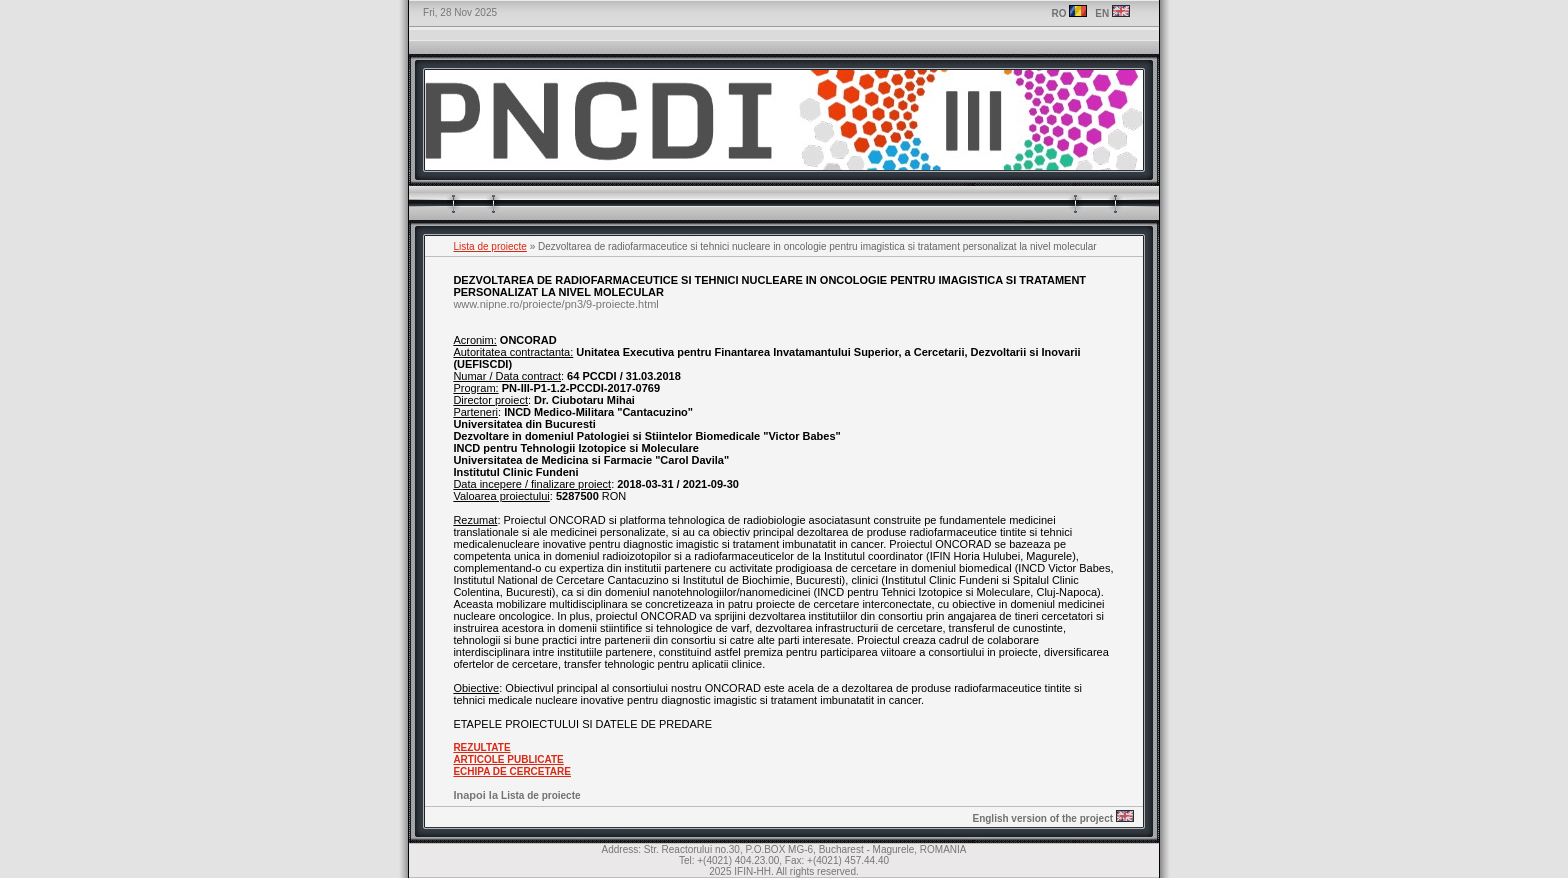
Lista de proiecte (490, 246)
